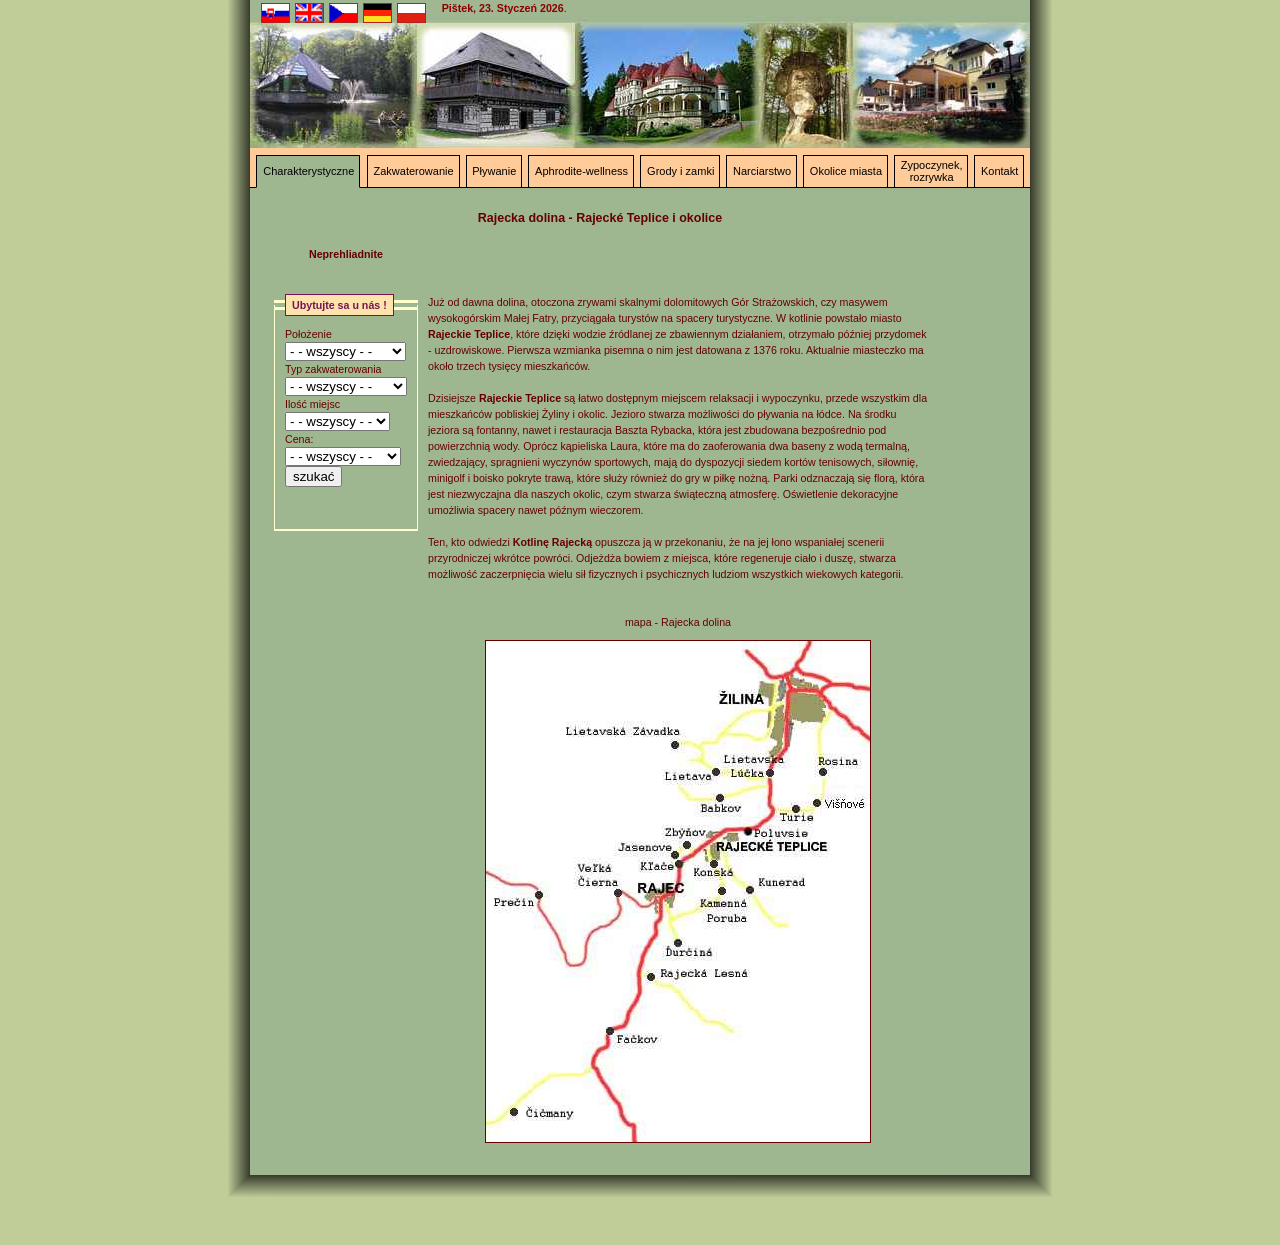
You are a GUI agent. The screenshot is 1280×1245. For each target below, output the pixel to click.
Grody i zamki (680, 171)
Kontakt (999, 171)
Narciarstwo (762, 171)
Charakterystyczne (308, 171)
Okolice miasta (846, 171)
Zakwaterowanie (413, 171)
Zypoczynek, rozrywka (932, 171)
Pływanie (494, 171)
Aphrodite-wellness (581, 171)
